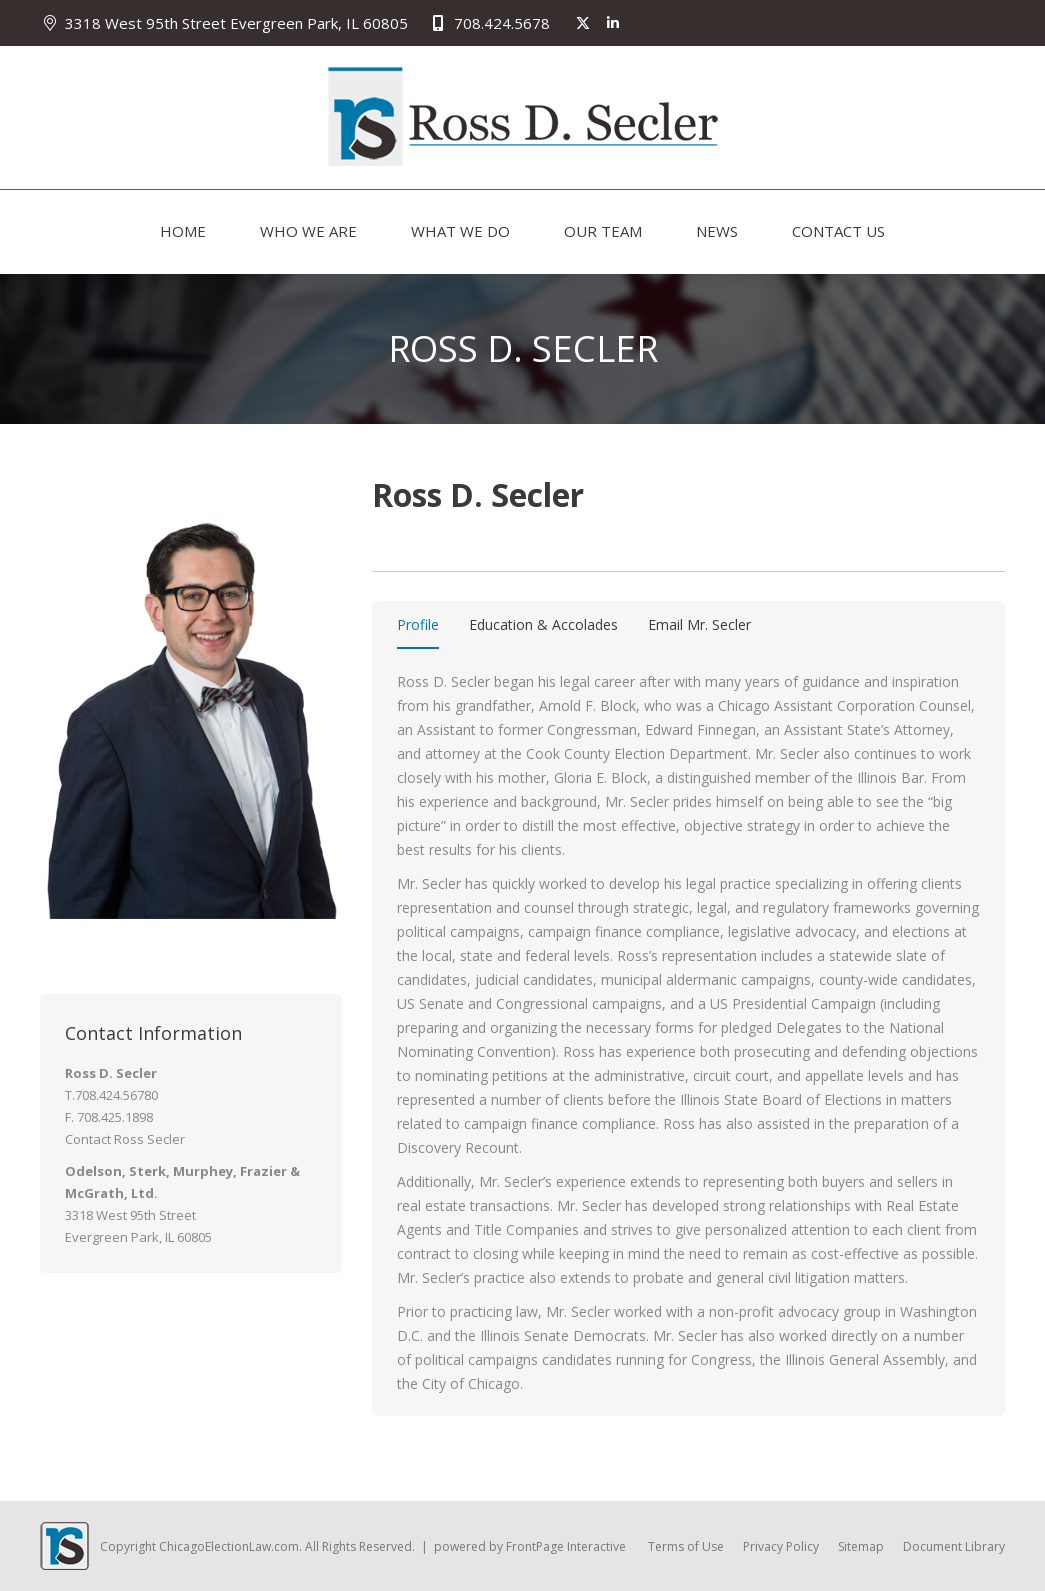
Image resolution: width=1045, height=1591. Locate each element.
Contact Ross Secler (125, 1139)
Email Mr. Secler (699, 624)
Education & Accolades (543, 624)
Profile (418, 624)
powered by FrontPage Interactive (530, 1546)
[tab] (418, 628)
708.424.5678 (488, 23)
